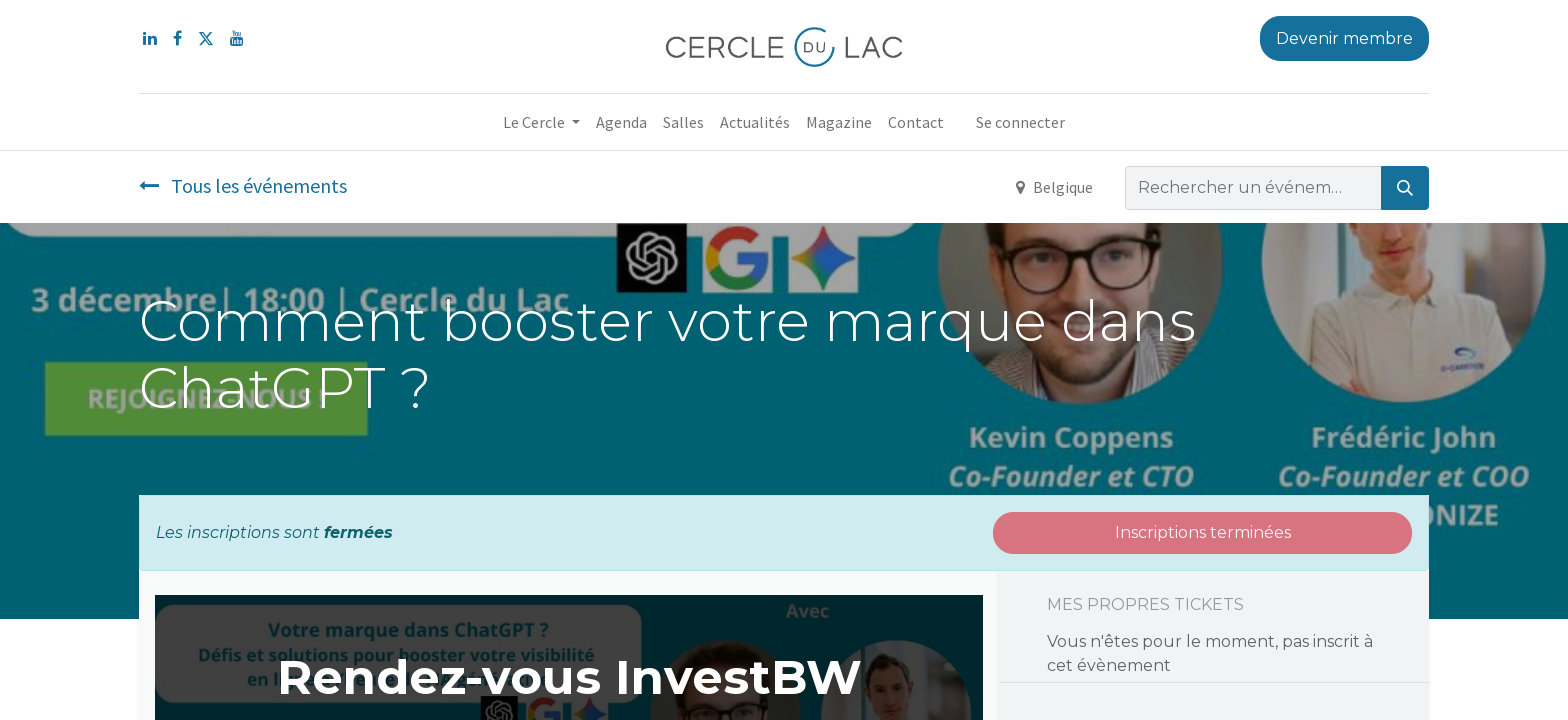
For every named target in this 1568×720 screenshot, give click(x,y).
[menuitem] (621, 122)
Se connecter (1020, 122)
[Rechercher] (1405, 188)
